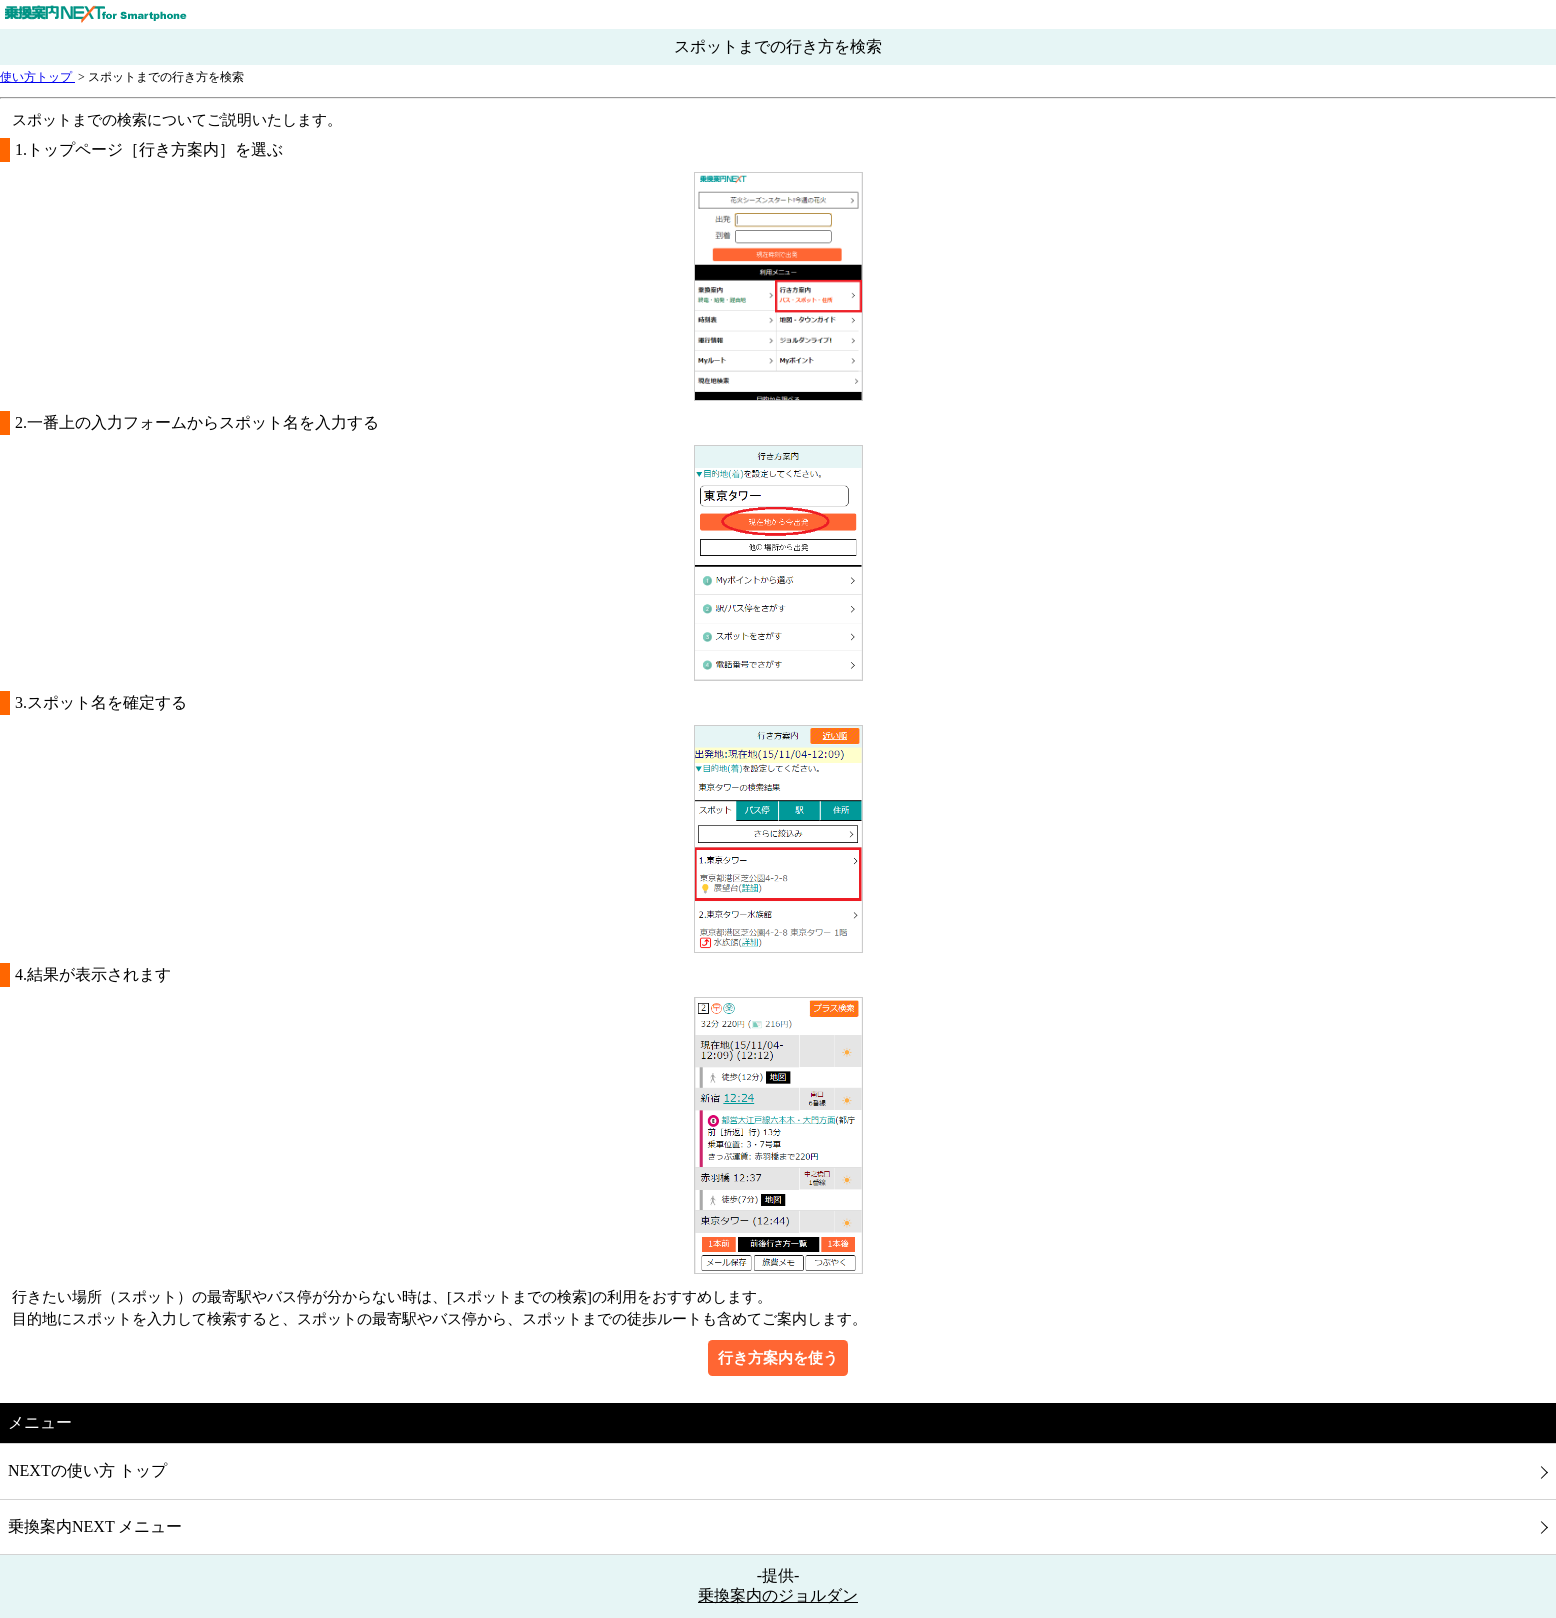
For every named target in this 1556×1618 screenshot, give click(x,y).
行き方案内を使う (778, 1358)
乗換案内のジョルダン (778, 1595)
